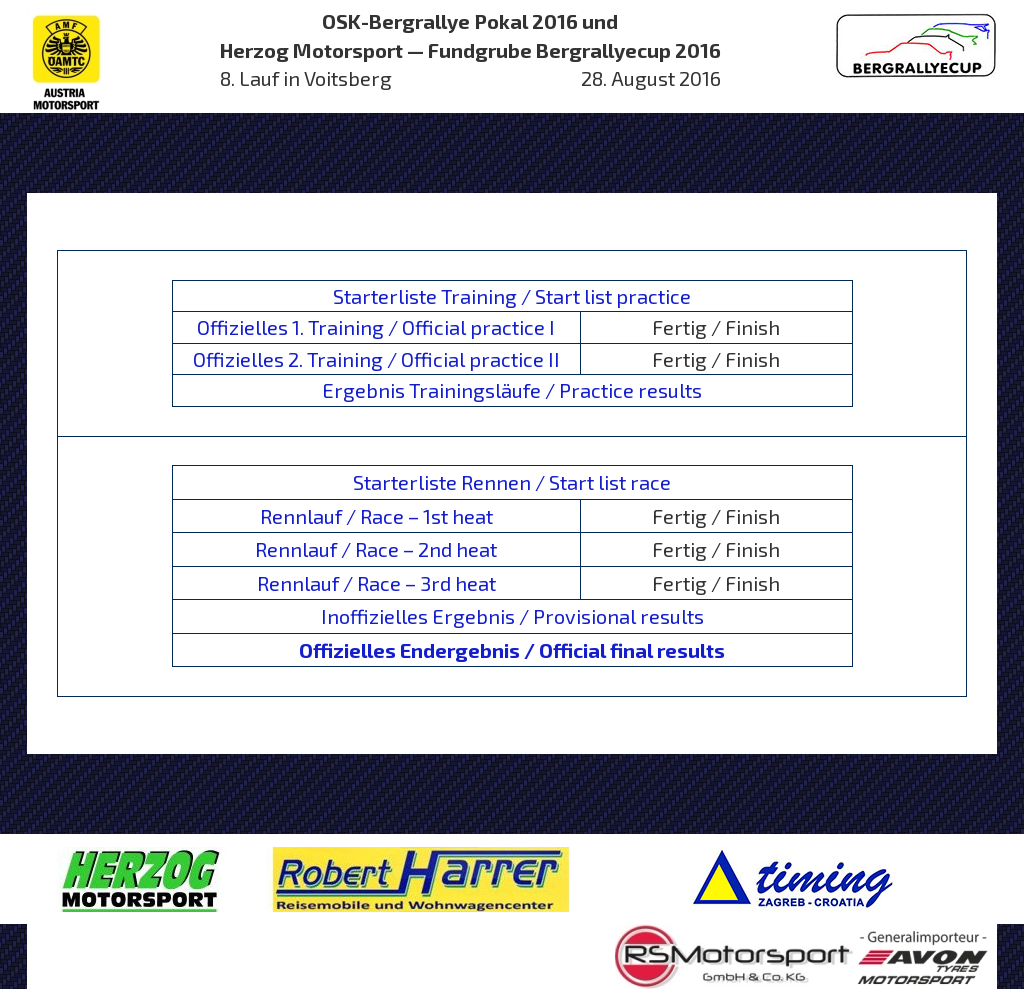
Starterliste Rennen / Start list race (512, 482)
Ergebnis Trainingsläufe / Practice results (512, 390)
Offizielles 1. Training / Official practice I (376, 327)
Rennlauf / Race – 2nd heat (376, 549)
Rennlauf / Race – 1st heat (376, 516)
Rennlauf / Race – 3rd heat (376, 583)
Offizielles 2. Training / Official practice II (376, 359)
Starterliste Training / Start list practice (512, 296)
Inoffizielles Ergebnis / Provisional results (512, 616)
